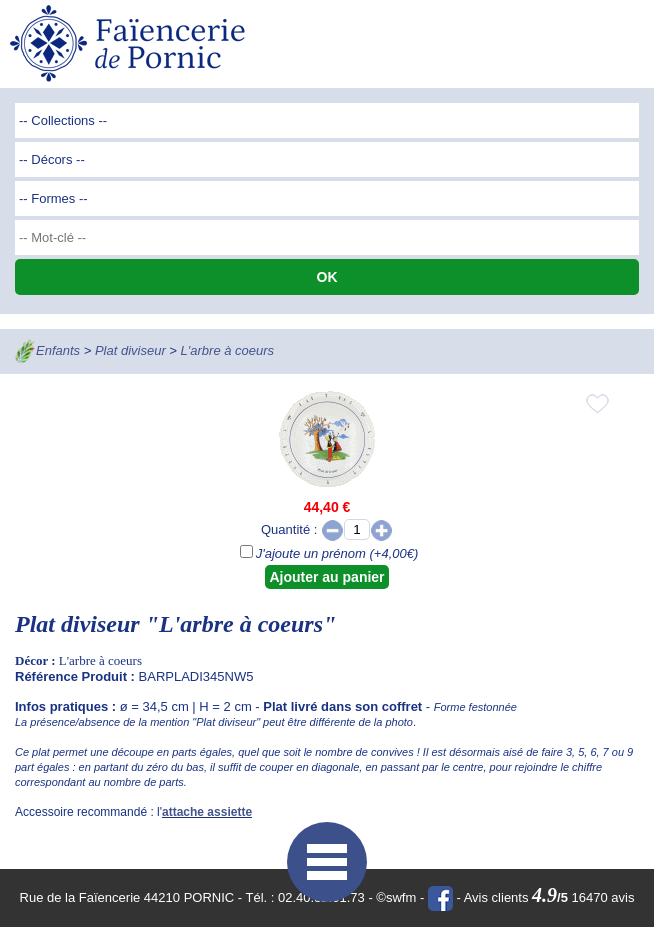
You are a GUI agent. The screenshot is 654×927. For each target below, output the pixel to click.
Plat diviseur (130, 350)
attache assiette (207, 812)
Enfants (58, 350)
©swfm (396, 897)
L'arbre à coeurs (228, 350)
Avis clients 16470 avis (549, 897)
